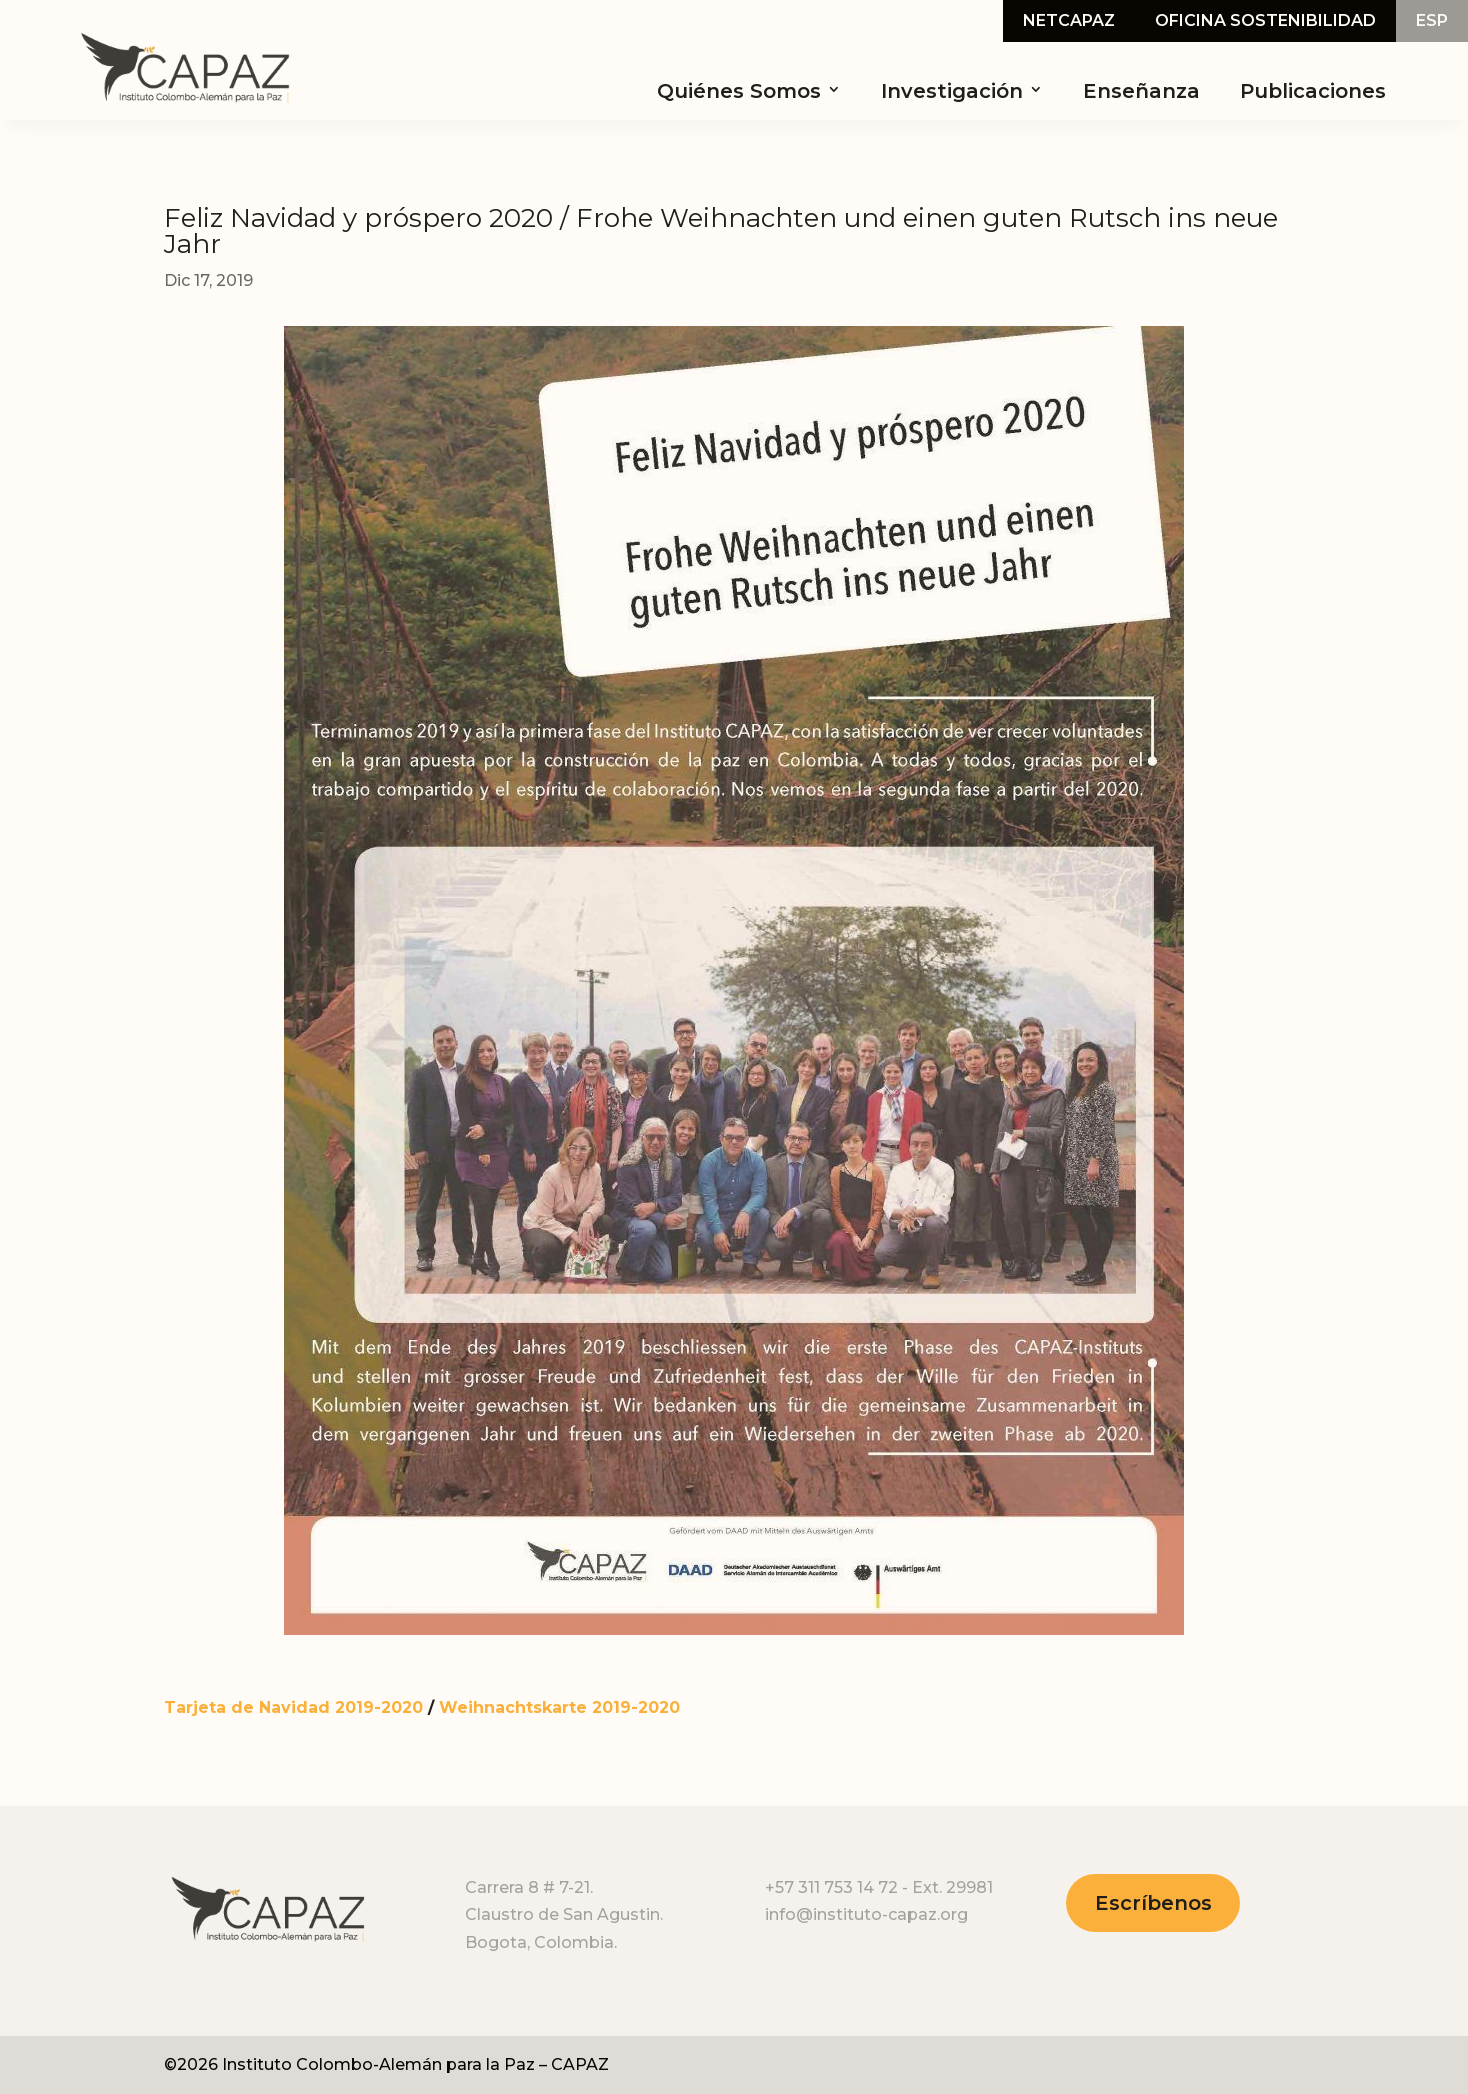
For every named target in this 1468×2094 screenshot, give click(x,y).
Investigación (952, 91)
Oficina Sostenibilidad (1265, 22)
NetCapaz (1069, 22)
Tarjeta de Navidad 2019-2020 (293, 1707)
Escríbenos (1153, 1903)
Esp (1432, 22)
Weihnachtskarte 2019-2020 (559, 1707)
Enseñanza (1141, 91)
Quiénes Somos (739, 91)
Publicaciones (1313, 91)
